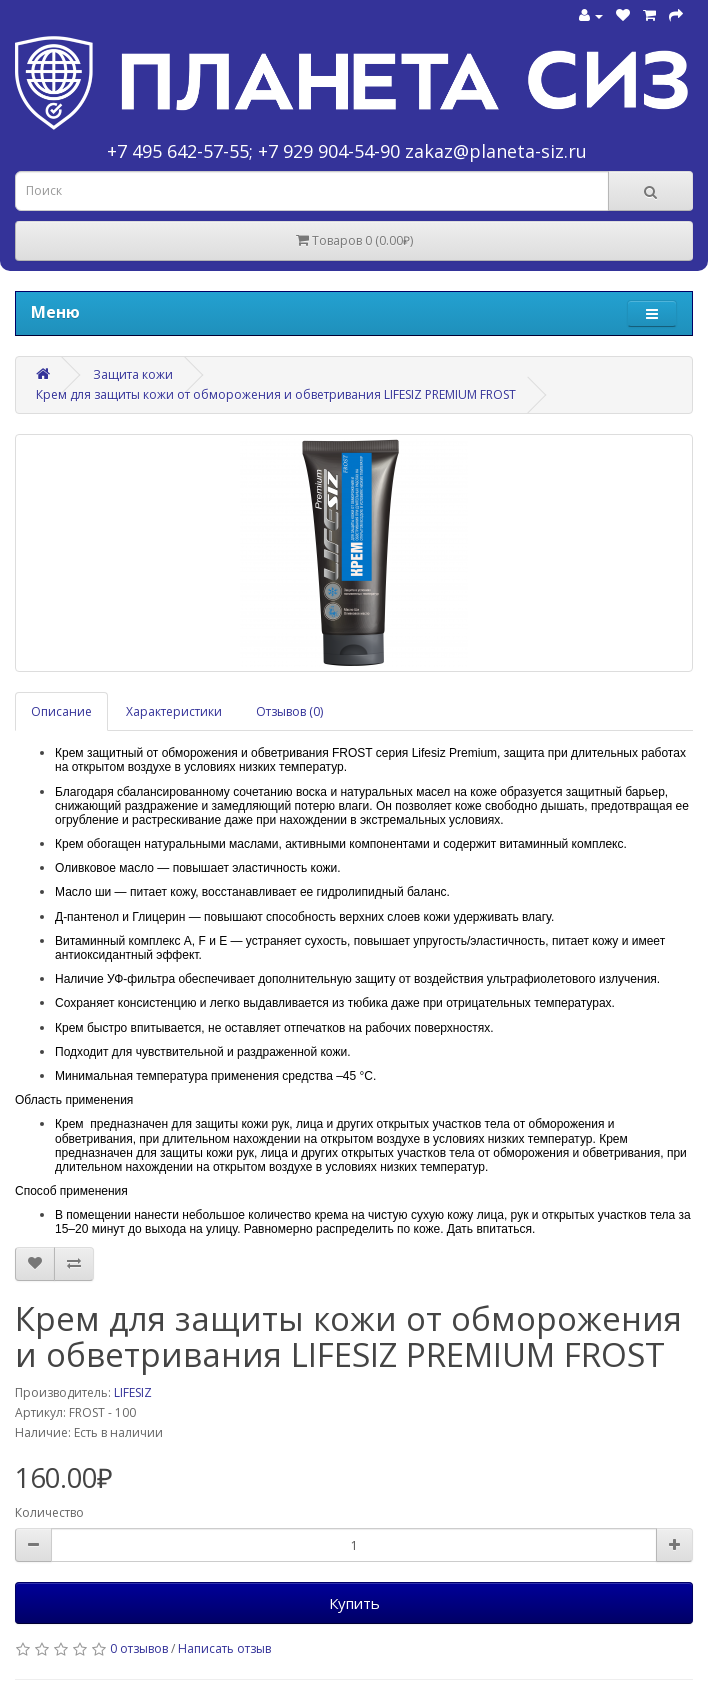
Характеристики (174, 711)
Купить (354, 1603)
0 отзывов (139, 1648)
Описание (61, 711)
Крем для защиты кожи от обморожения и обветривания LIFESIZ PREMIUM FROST (276, 394)
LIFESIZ (133, 1392)
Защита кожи (133, 374)
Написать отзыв (224, 1648)
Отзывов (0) (289, 711)
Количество (49, 1512)
